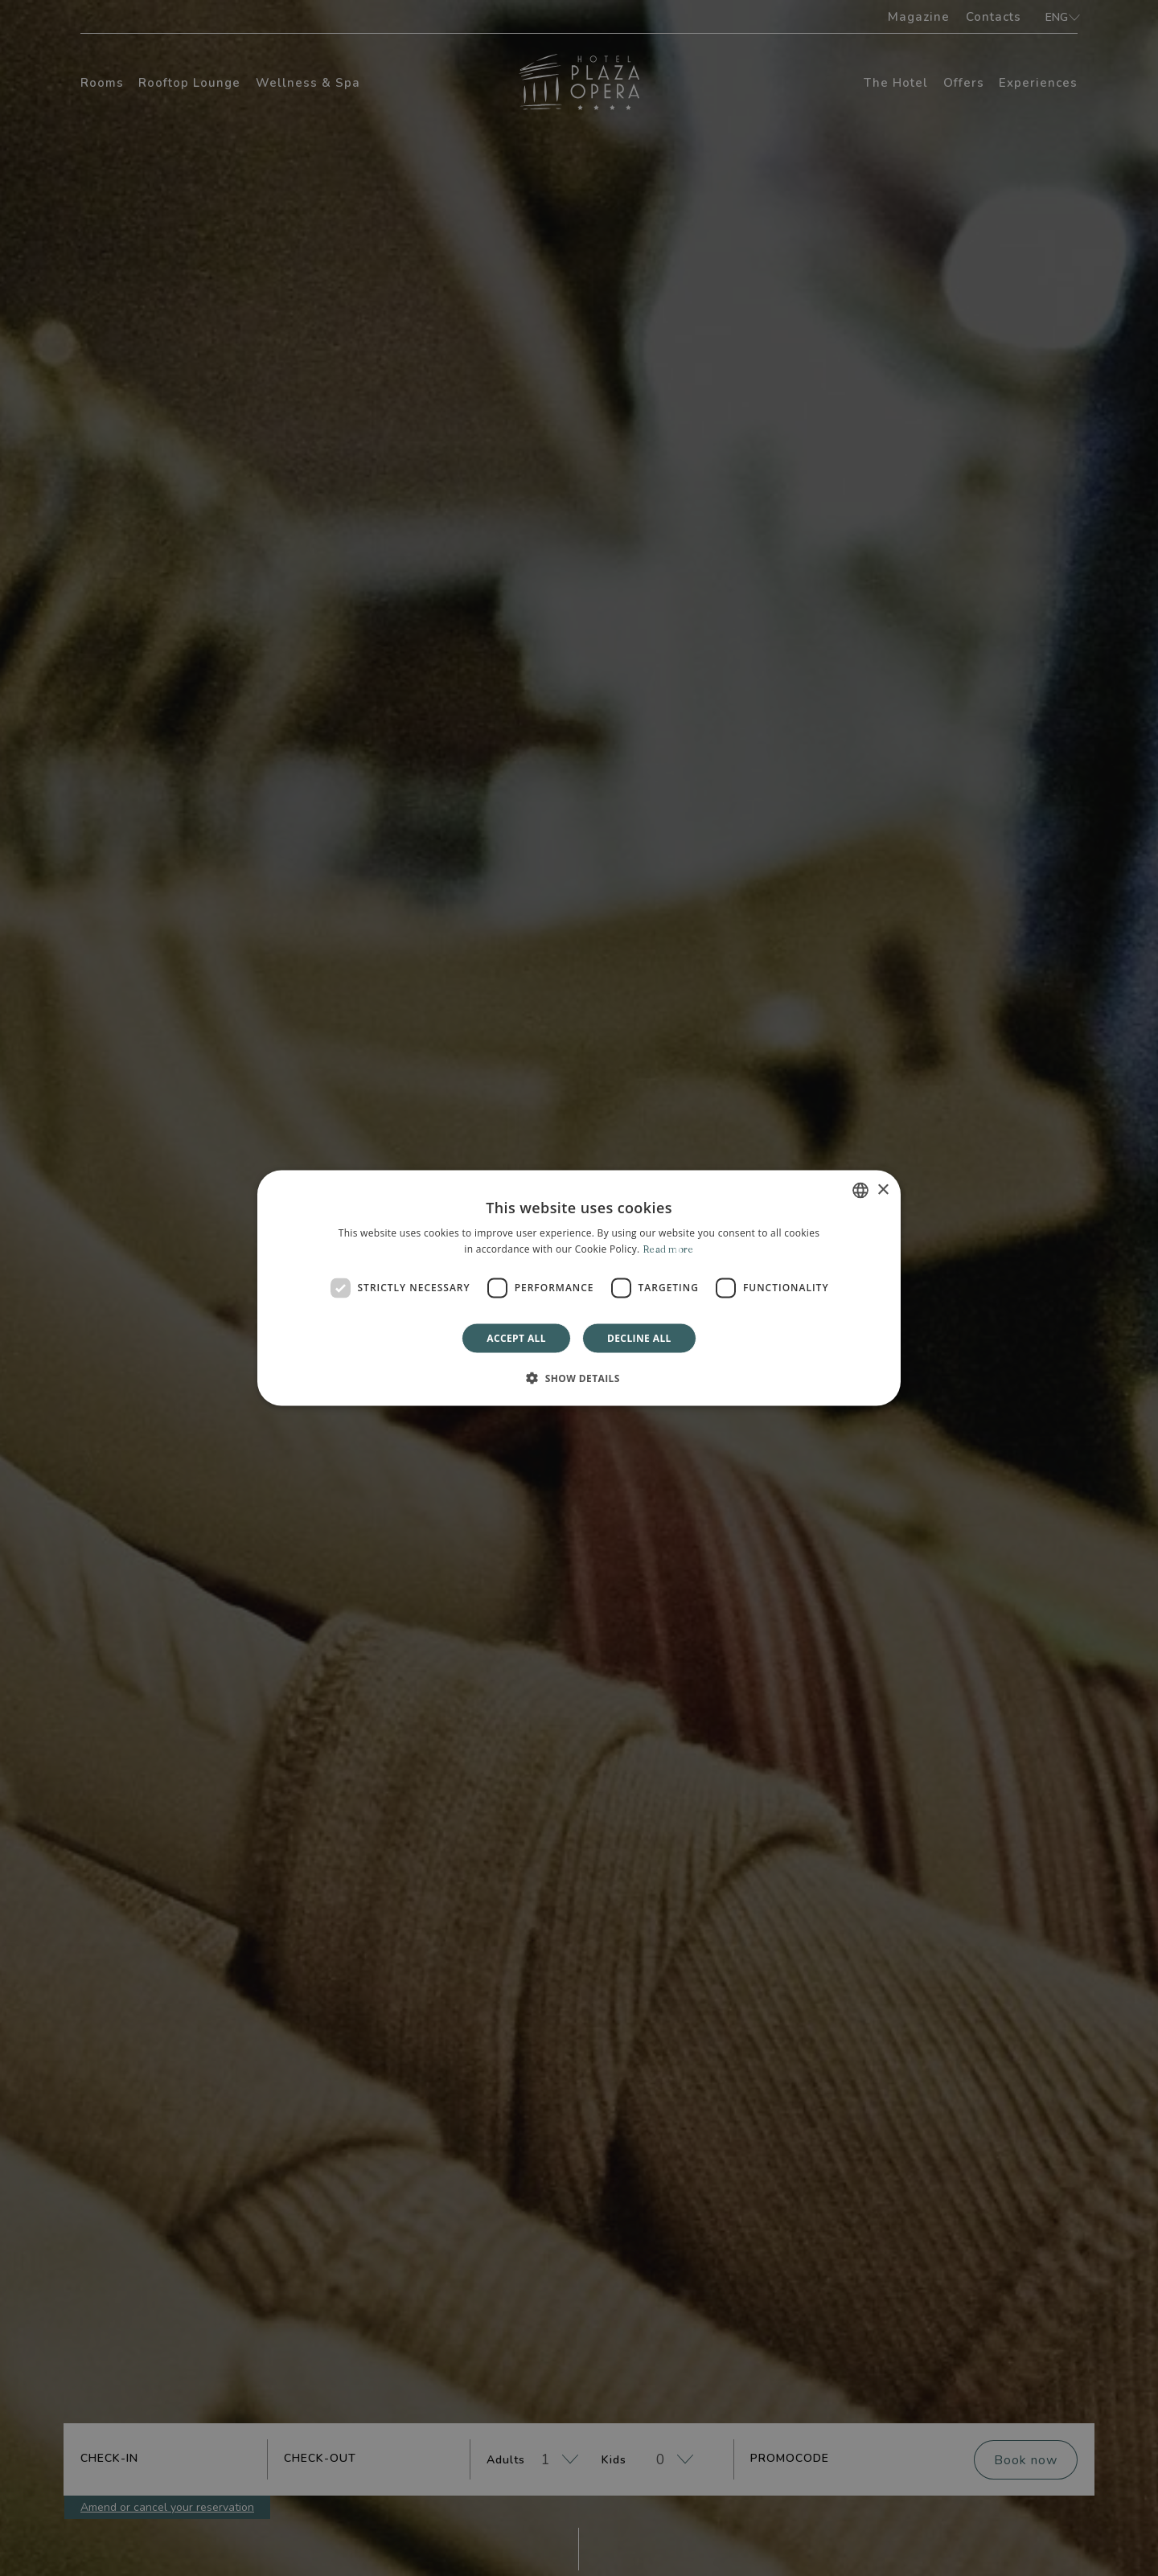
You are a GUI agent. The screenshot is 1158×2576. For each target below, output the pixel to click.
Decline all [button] (639, 1337)
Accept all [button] (516, 1337)
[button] (579, 1377)
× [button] (883, 1189)
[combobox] (860, 1191)
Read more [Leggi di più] (668, 1249)
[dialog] (579, 1288)
